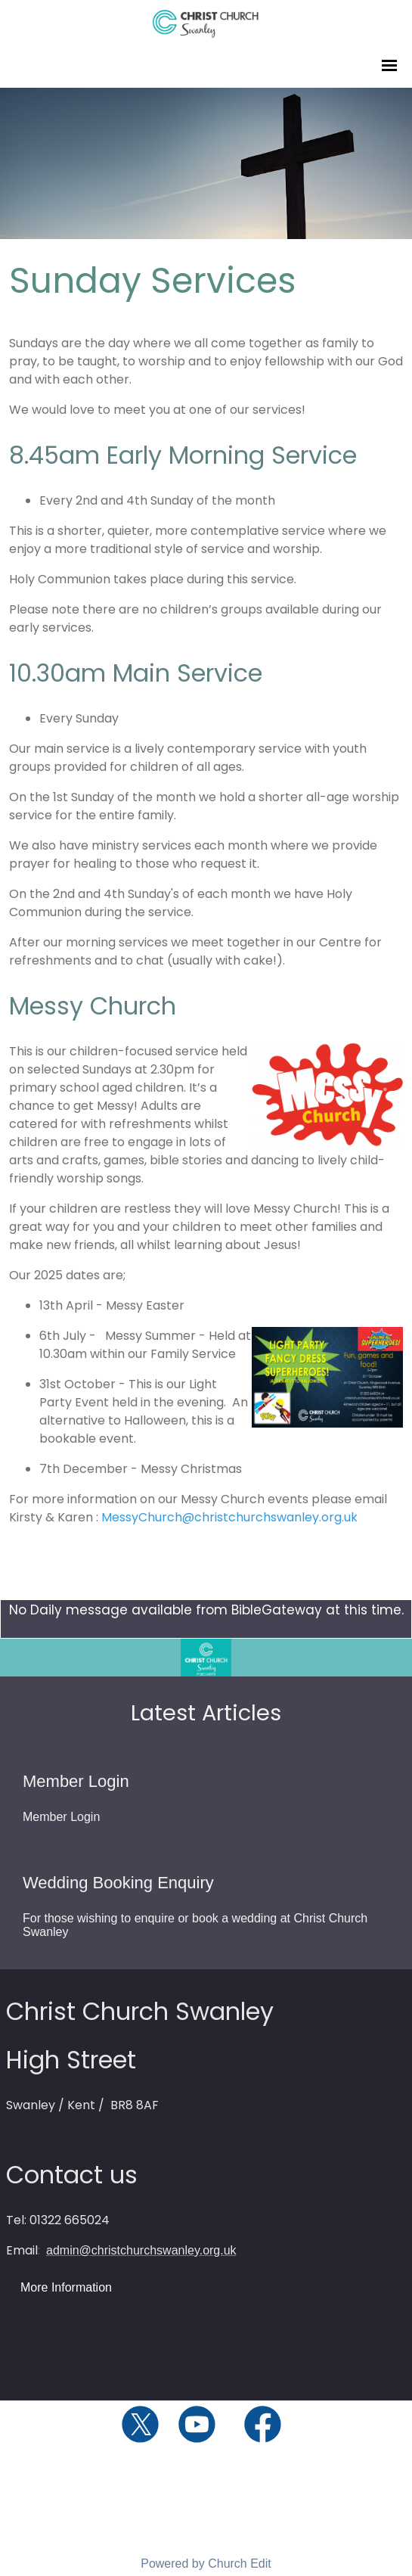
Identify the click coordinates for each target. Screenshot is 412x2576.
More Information (66, 2287)
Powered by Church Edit (206, 2563)
